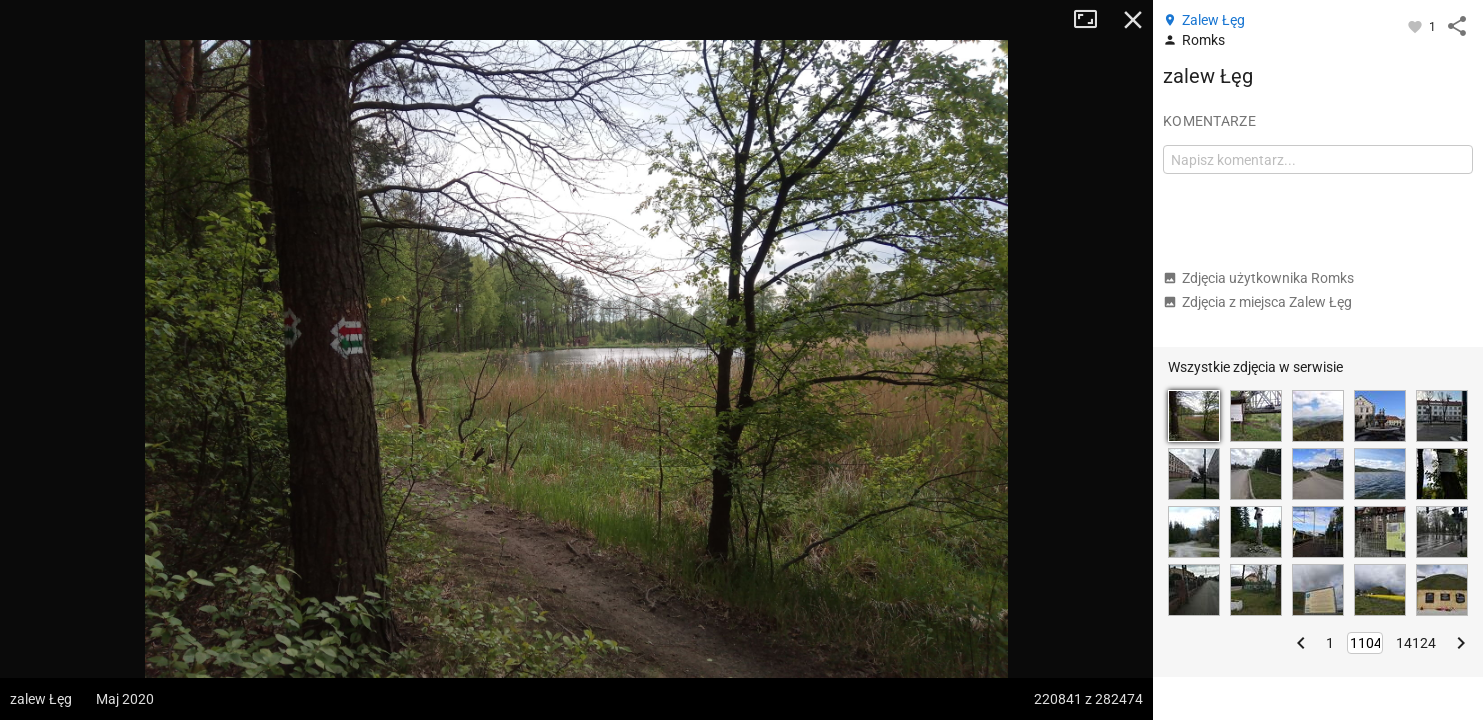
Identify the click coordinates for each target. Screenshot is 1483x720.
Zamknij (1133, 20)
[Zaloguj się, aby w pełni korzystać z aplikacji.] (1416, 26)
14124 (1416, 643)
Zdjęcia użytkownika (1258, 278)
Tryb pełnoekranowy (1093, 20)
